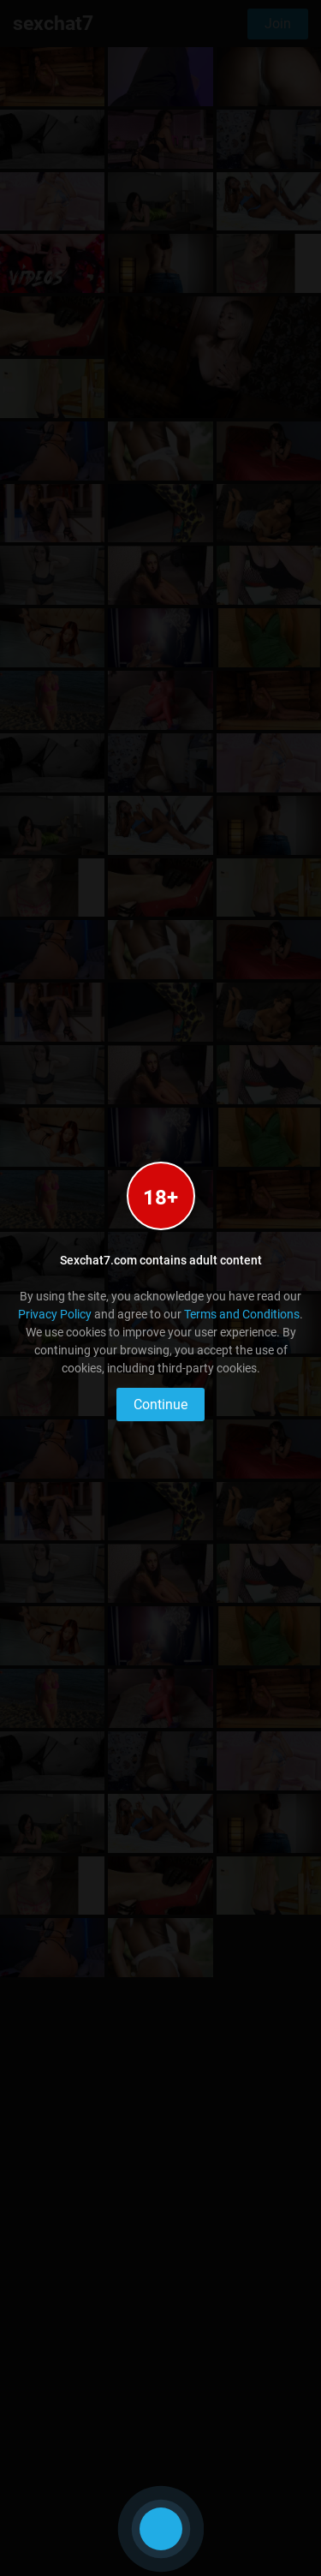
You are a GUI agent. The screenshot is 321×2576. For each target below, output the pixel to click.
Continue (160, 1404)
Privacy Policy (55, 1314)
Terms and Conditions (242, 1314)
